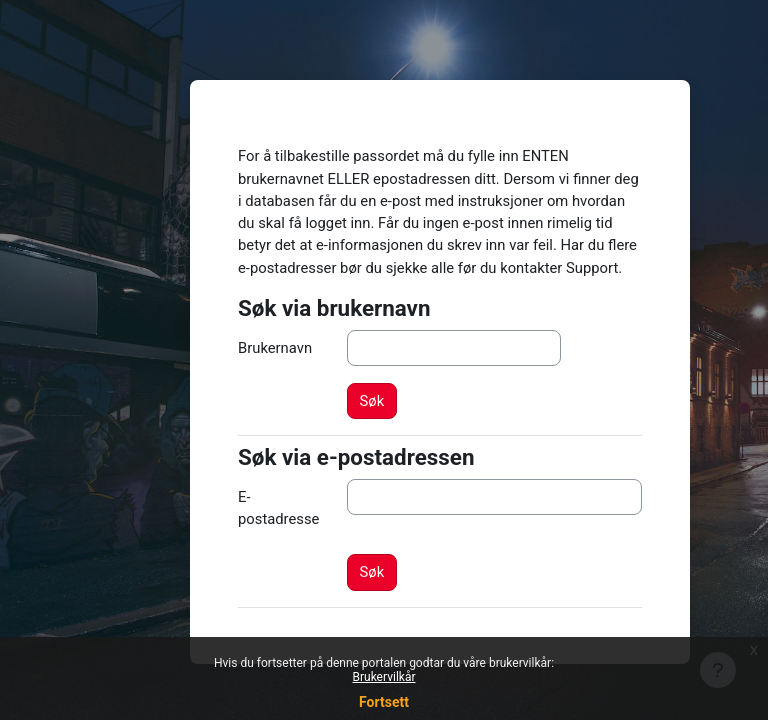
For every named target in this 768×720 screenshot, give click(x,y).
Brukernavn (275, 348)
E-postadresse (278, 508)
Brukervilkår (384, 677)
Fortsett (384, 702)
